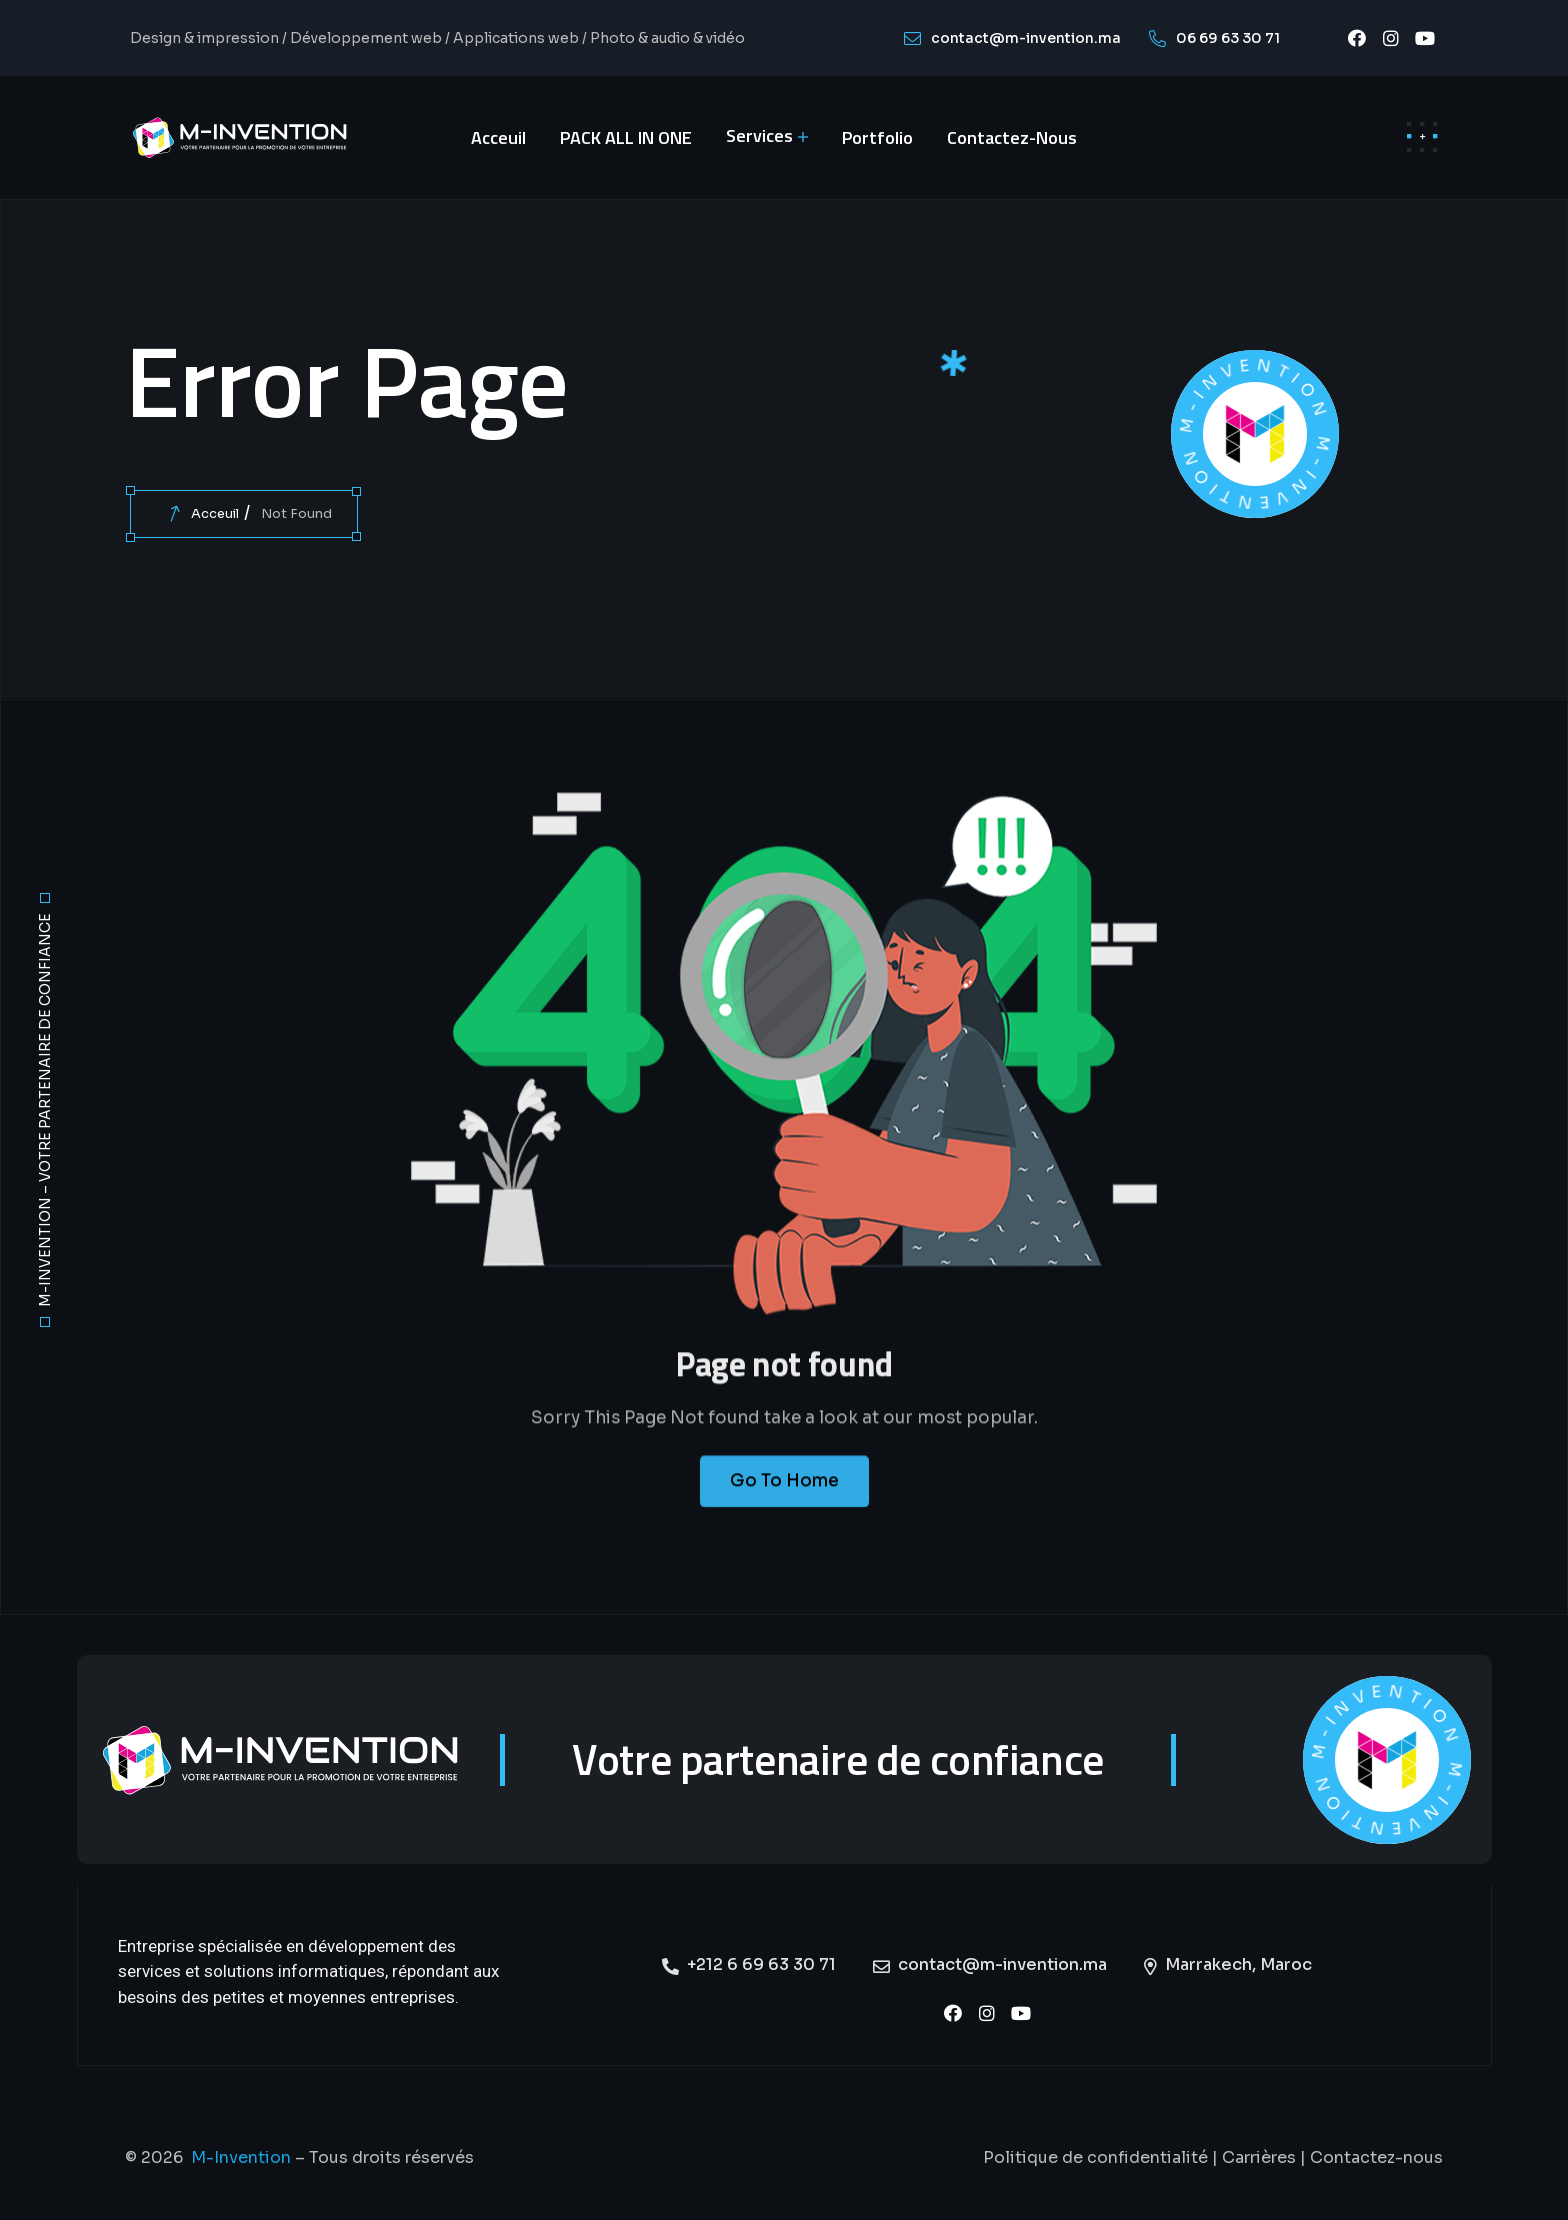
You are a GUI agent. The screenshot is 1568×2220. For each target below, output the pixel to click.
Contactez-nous (1376, 2157)
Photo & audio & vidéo (667, 38)
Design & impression (204, 38)
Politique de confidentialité (1095, 2157)
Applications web (516, 38)
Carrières (1259, 2157)
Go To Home (784, 1500)
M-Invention (241, 2157)
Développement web (366, 38)
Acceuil (215, 513)
